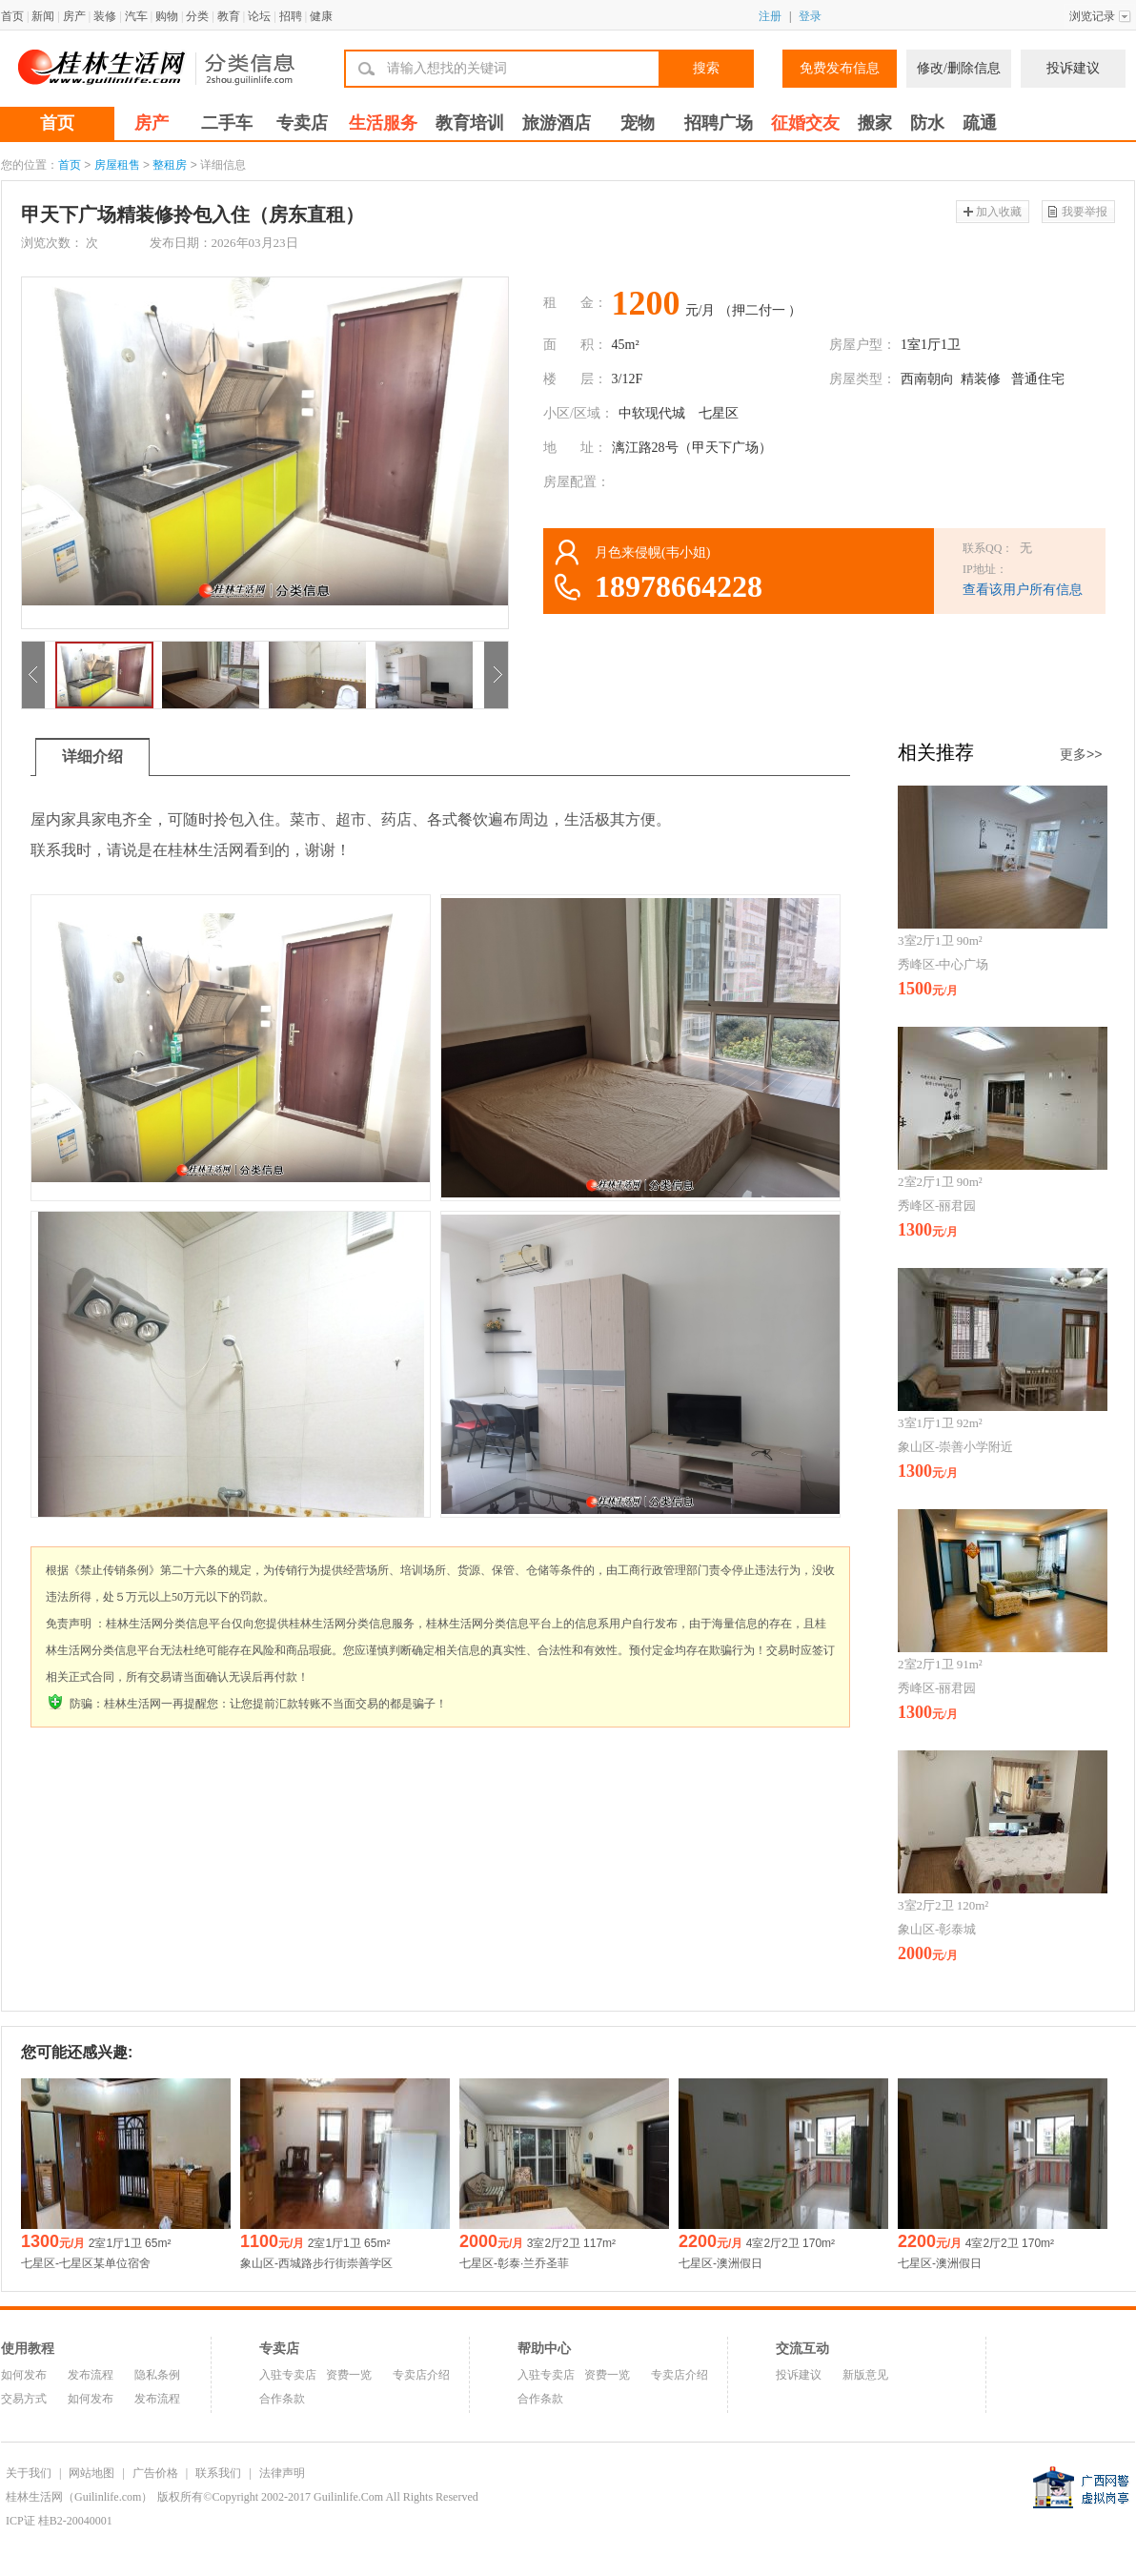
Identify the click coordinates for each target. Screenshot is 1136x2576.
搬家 (875, 123)
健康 (321, 16)
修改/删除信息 (959, 68)
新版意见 (865, 2375)
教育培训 (470, 123)
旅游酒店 (556, 123)
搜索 (706, 68)
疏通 (980, 123)
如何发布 (24, 2375)
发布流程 (90, 2375)
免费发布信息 (840, 68)
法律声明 (282, 2473)
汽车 (136, 16)
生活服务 (383, 123)
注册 (770, 16)
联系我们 (218, 2473)
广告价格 (155, 2473)
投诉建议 (1073, 68)
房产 (74, 16)
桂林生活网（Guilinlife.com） (79, 2497)
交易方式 (24, 2398)
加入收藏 (999, 211)
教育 (228, 16)
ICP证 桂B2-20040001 (59, 2520)
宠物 (637, 123)
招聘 (290, 16)
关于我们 (28, 2473)
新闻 (42, 16)
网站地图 (91, 2473)
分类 (197, 16)
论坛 (259, 16)
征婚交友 (805, 123)
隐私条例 (157, 2375)
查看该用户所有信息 (1023, 590)
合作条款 (282, 2398)
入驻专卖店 (287, 2375)
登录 (810, 16)
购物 (166, 16)
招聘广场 (718, 123)
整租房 (169, 165)
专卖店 (302, 123)
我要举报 (1084, 211)
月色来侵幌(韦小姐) (652, 552)
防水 (927, 123)
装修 (104, 16)
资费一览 (349, 2375)
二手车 (227, 123)
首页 (12, 16)
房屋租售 (117, 165)
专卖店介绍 (421, 2375)
